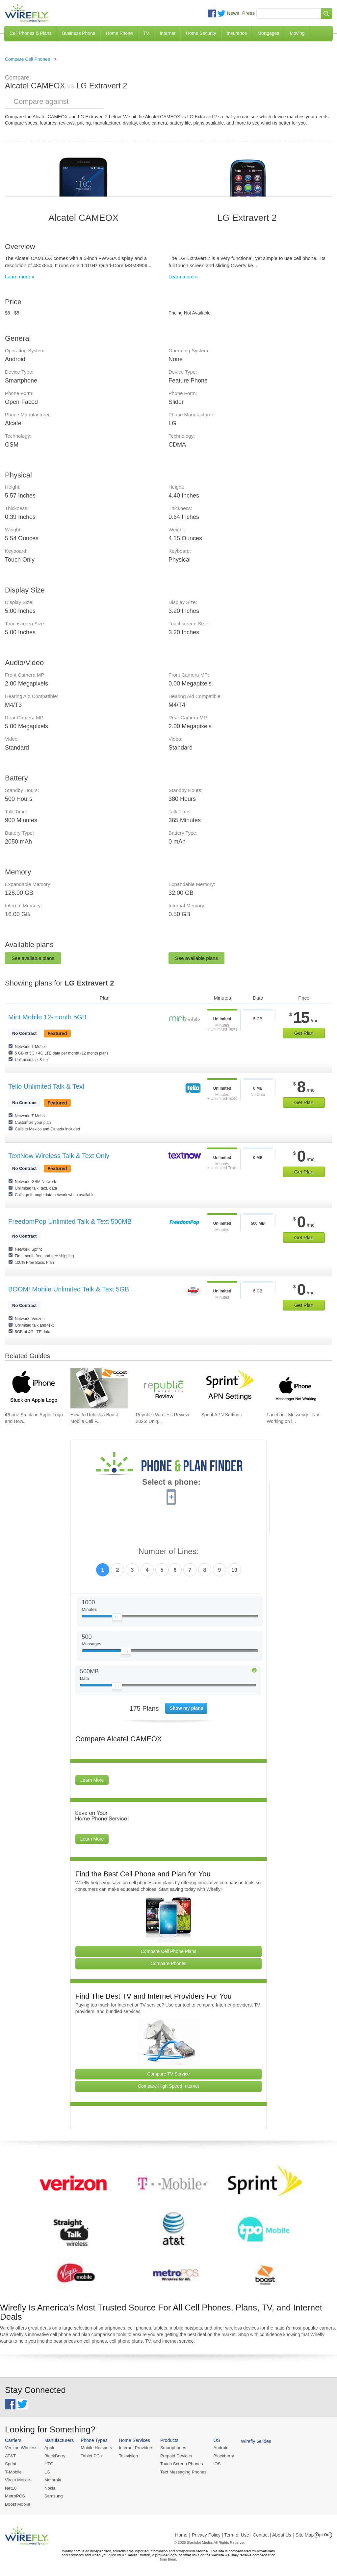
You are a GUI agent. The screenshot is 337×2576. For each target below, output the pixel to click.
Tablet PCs (90, 2455)
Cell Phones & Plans (31, 33)
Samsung (53, 2495)
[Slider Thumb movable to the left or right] (117, 1618)
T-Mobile (13, 2471)
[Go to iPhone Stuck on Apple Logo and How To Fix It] (33, 1388)
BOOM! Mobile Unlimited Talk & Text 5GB (68, 1289)
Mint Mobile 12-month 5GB (47, 1017)
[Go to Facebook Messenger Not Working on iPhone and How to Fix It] (295, 1388)
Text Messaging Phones (181, 2471)
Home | (182, 2534)
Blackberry (221, 2455)
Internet (167, 33)
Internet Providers (135, 2447)
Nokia (49, 2487)
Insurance (237, 33)
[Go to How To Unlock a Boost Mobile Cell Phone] (99, 1388)
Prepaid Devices (174, 2455)
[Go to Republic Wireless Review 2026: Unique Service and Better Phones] (164, 1388)
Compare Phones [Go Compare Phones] (169, 1963)
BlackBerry (54, 2455)
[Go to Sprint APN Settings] (229, 1388)
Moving (297, 33)
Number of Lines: (169, 1551)
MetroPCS (15, 2495)
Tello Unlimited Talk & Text (46, 1086)
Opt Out (323, 2534)
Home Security (201, 33)
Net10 (10, 2487)
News (233, 13)
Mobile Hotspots (95, 2447)
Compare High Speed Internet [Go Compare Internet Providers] (168, 2086)
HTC (48, 2463)
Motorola (52, 2479)
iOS (214, 2463)
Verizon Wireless (21, 2447)
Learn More (92, 1780)
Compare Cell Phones (27, 59)
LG (46, 2471)
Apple (49, 2447)
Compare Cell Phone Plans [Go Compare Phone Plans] (168, 1951)
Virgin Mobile (17, 2479)
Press (248, 13)
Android (218, 2447)
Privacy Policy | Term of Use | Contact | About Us (241, 2534)
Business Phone (78, 33)
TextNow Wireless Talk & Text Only (58, 1155)
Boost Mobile (17, 2503)
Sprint (10, 2463)
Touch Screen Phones (179, 2463)
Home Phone (119, 33)
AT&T (10, 2455)
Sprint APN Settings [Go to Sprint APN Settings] (221, 1414)
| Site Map (303, 2534)
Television (127, 2455)
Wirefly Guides (253, 2441)
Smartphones (171, 2447)
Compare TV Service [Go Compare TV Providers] (168, 2074)
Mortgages (268, 33)
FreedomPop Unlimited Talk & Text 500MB (70, 1221)
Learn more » (19, 276)
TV (146, 33)
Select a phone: (171, 1483)
